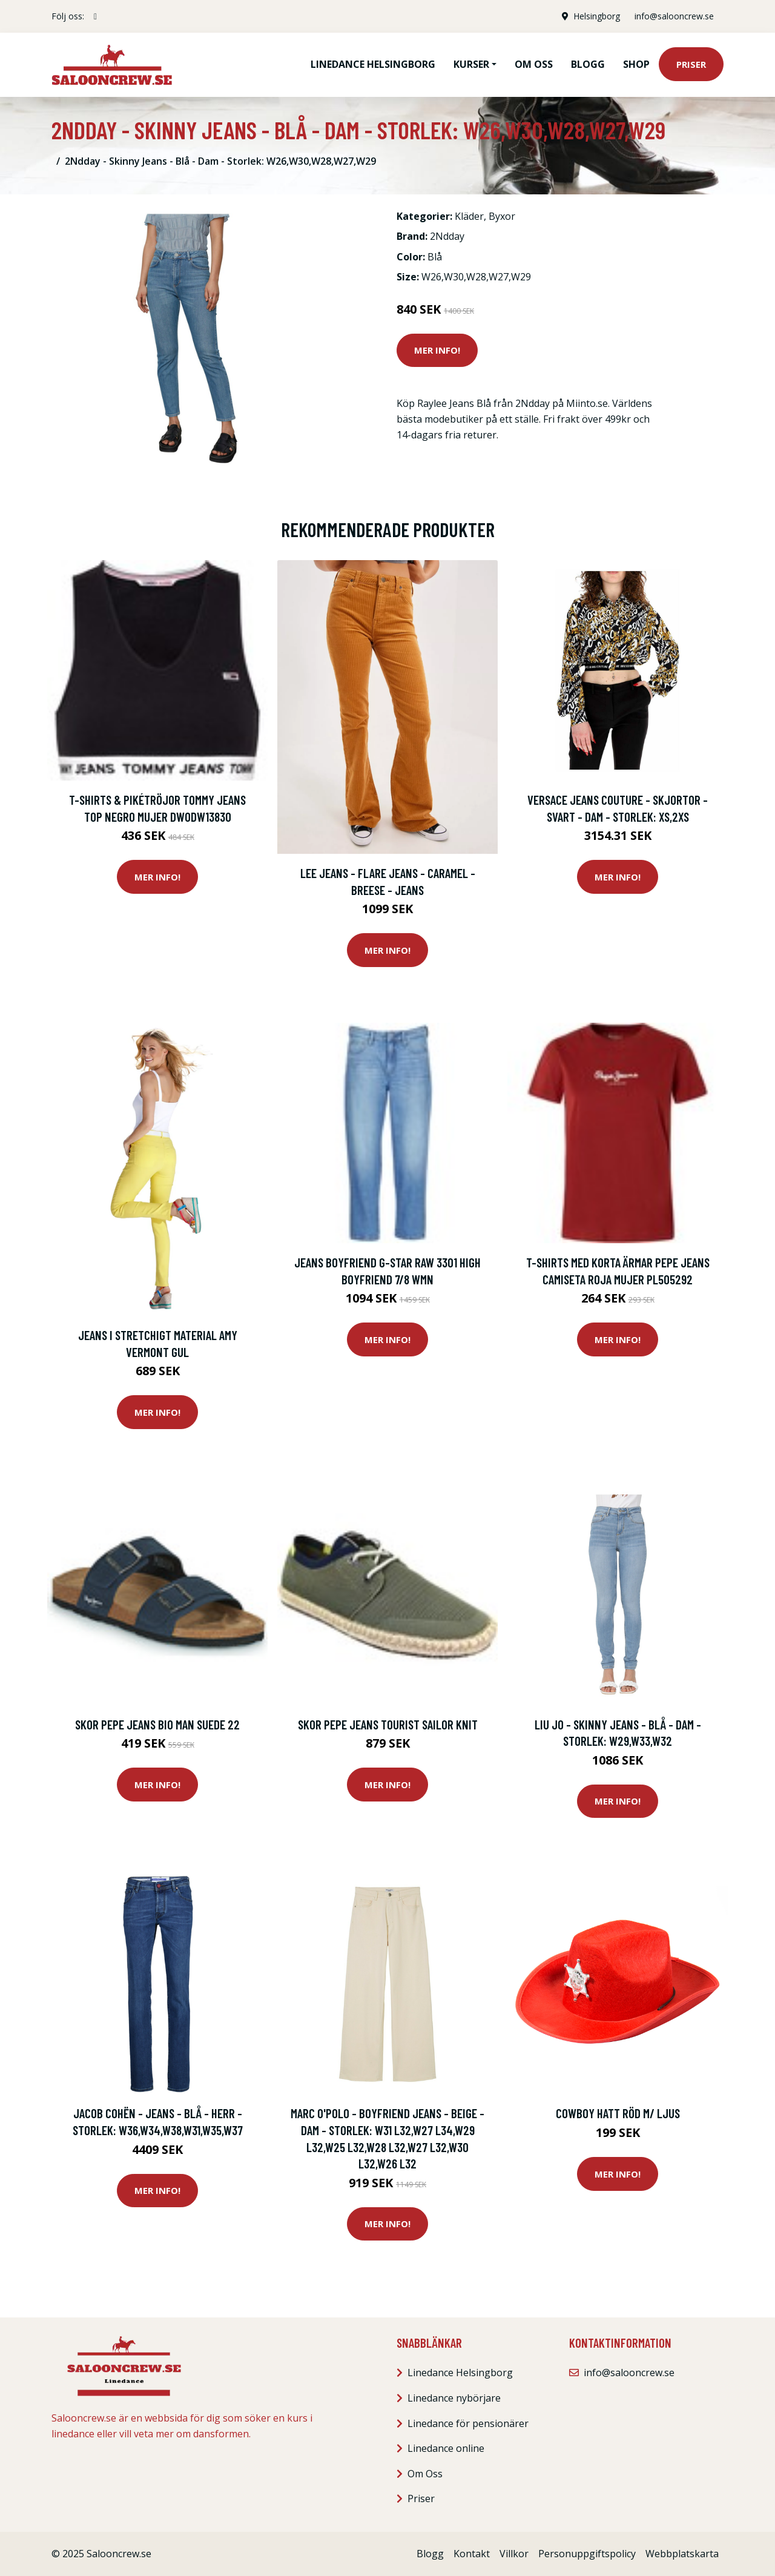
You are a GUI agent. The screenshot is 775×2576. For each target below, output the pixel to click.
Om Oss (425, 2473)
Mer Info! (437, 350)
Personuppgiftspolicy (587, 2553)
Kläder (469, 216)
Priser (691, 64)
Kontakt (471, 2553)
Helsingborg (596, 16)
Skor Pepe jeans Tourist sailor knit (388, 1724)
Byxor (502, 216)
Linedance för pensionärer (468, 2423)
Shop (636, 64)
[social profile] (95, 16)
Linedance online (445, 2448)
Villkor (514, 2553)
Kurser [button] (471, 64)
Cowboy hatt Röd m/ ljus (618, 2113)
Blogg (588, 64)
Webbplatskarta (682, 2553)
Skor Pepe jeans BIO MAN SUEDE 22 (157, 1724)
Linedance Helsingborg (373, 64)
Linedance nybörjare (454, 2398)
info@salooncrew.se (674, 16)
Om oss (534, 64)
